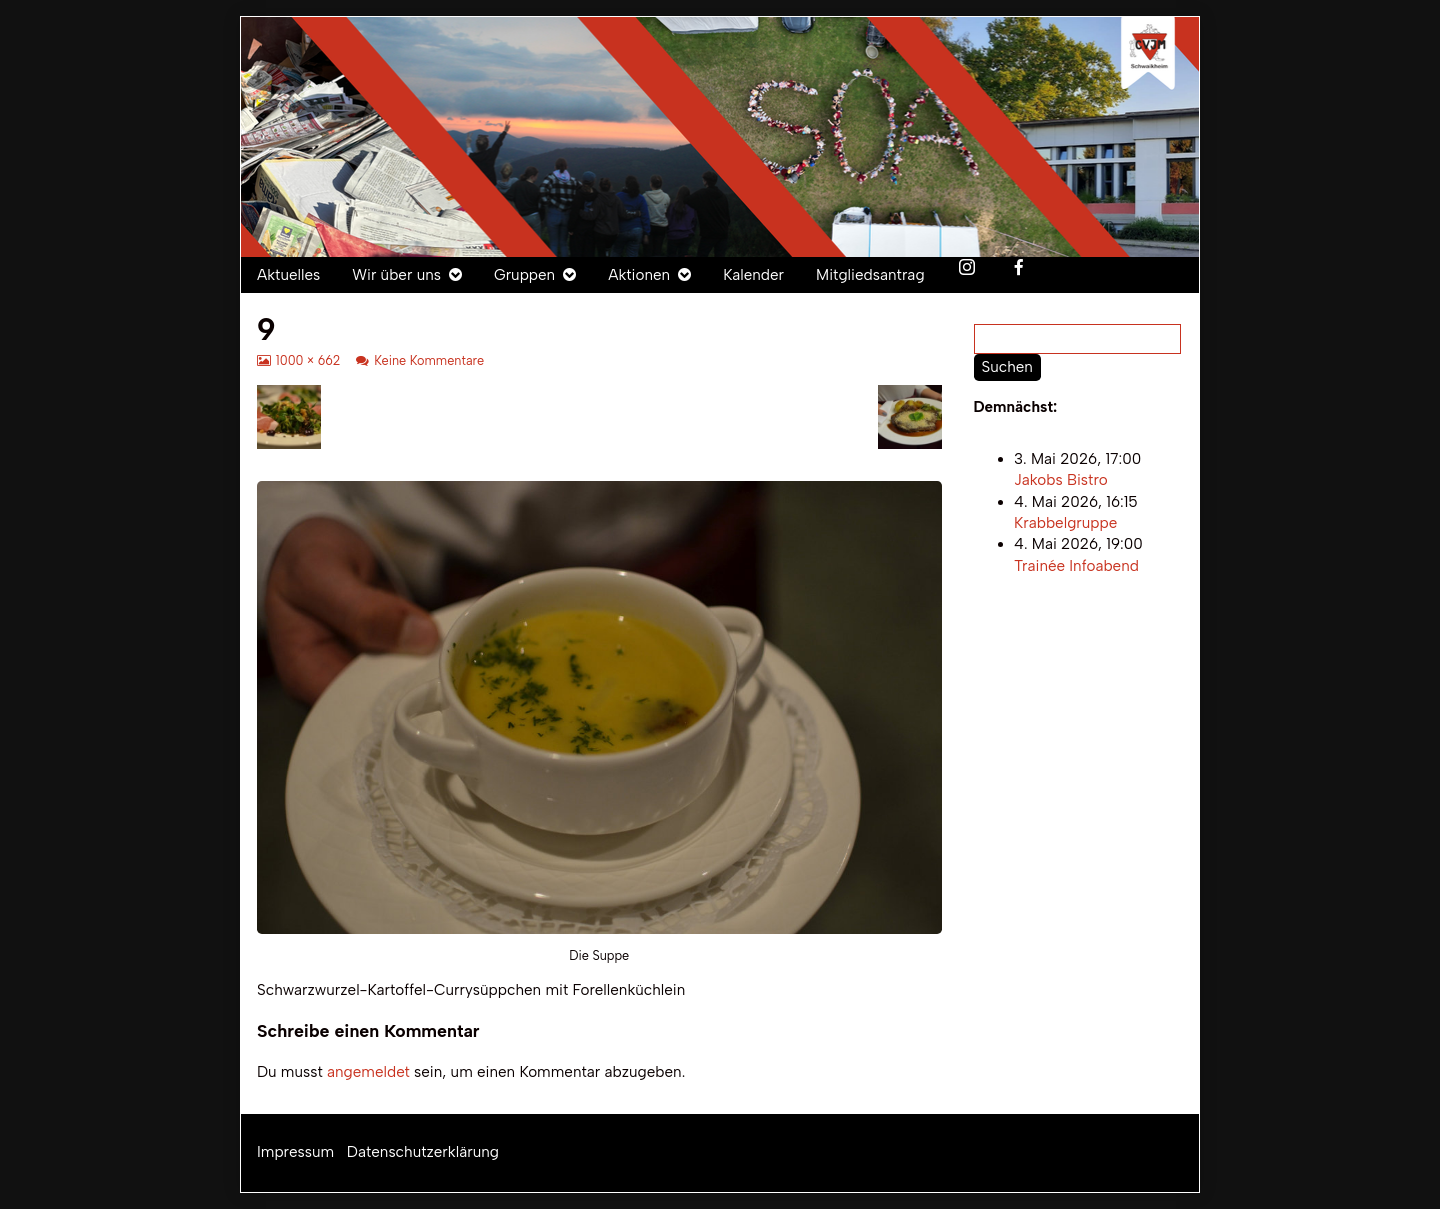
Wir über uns (396, 275)
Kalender (753, 275)
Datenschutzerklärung (423, 1152)
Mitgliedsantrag (870, 275)
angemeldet (368, 1072)
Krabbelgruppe (1065, 523)
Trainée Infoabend (1076, 566)
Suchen (1007, 367)
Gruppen (524, 275)
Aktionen (639, 275)
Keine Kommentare (429, 360)
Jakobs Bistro (1061, 481)
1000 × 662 (308, 360)
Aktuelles (288, 275)
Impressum (295, 1152)
